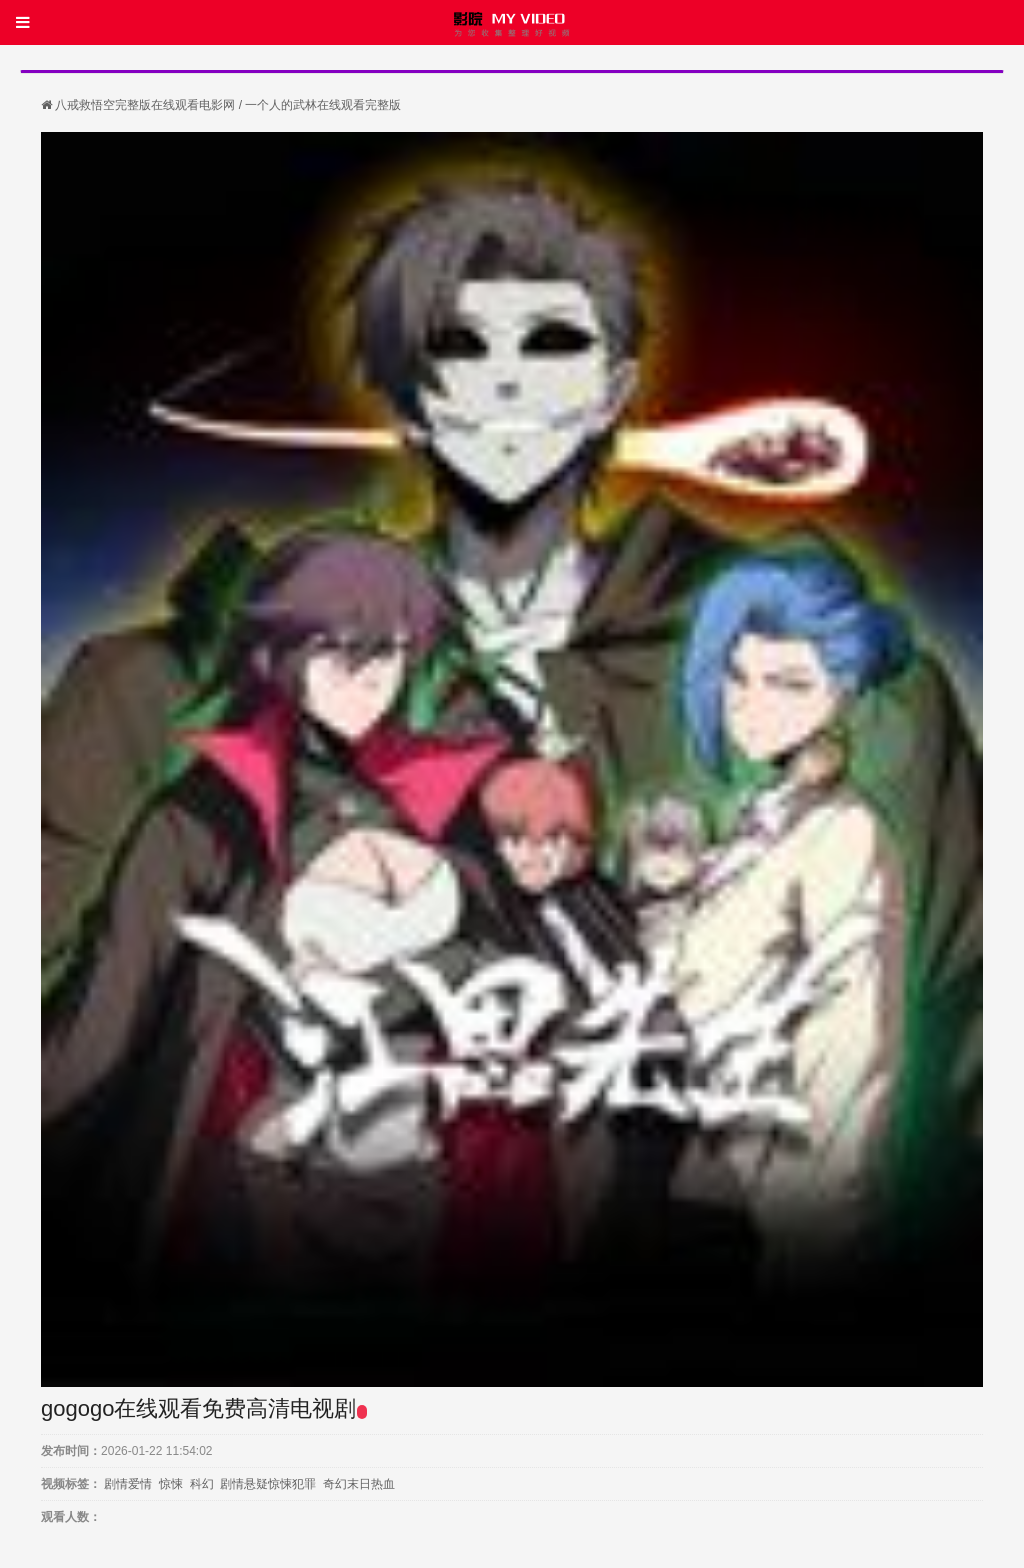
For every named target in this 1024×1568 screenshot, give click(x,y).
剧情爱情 (128, 1484)
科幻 (202, 1484)
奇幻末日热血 (359, 1484)
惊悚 (171, 1484)
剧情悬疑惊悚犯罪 (268, 1484)
